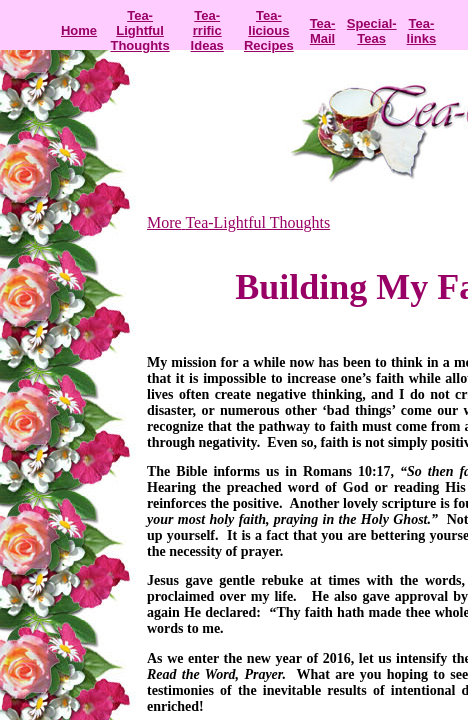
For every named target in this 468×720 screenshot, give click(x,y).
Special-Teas (372, 31)
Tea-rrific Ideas (207, 30)
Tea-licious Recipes (269, 30)
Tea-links (422, 31)
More (164, 222)
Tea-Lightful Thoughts (139, 30)
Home (79, 30)
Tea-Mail (323, 31)
